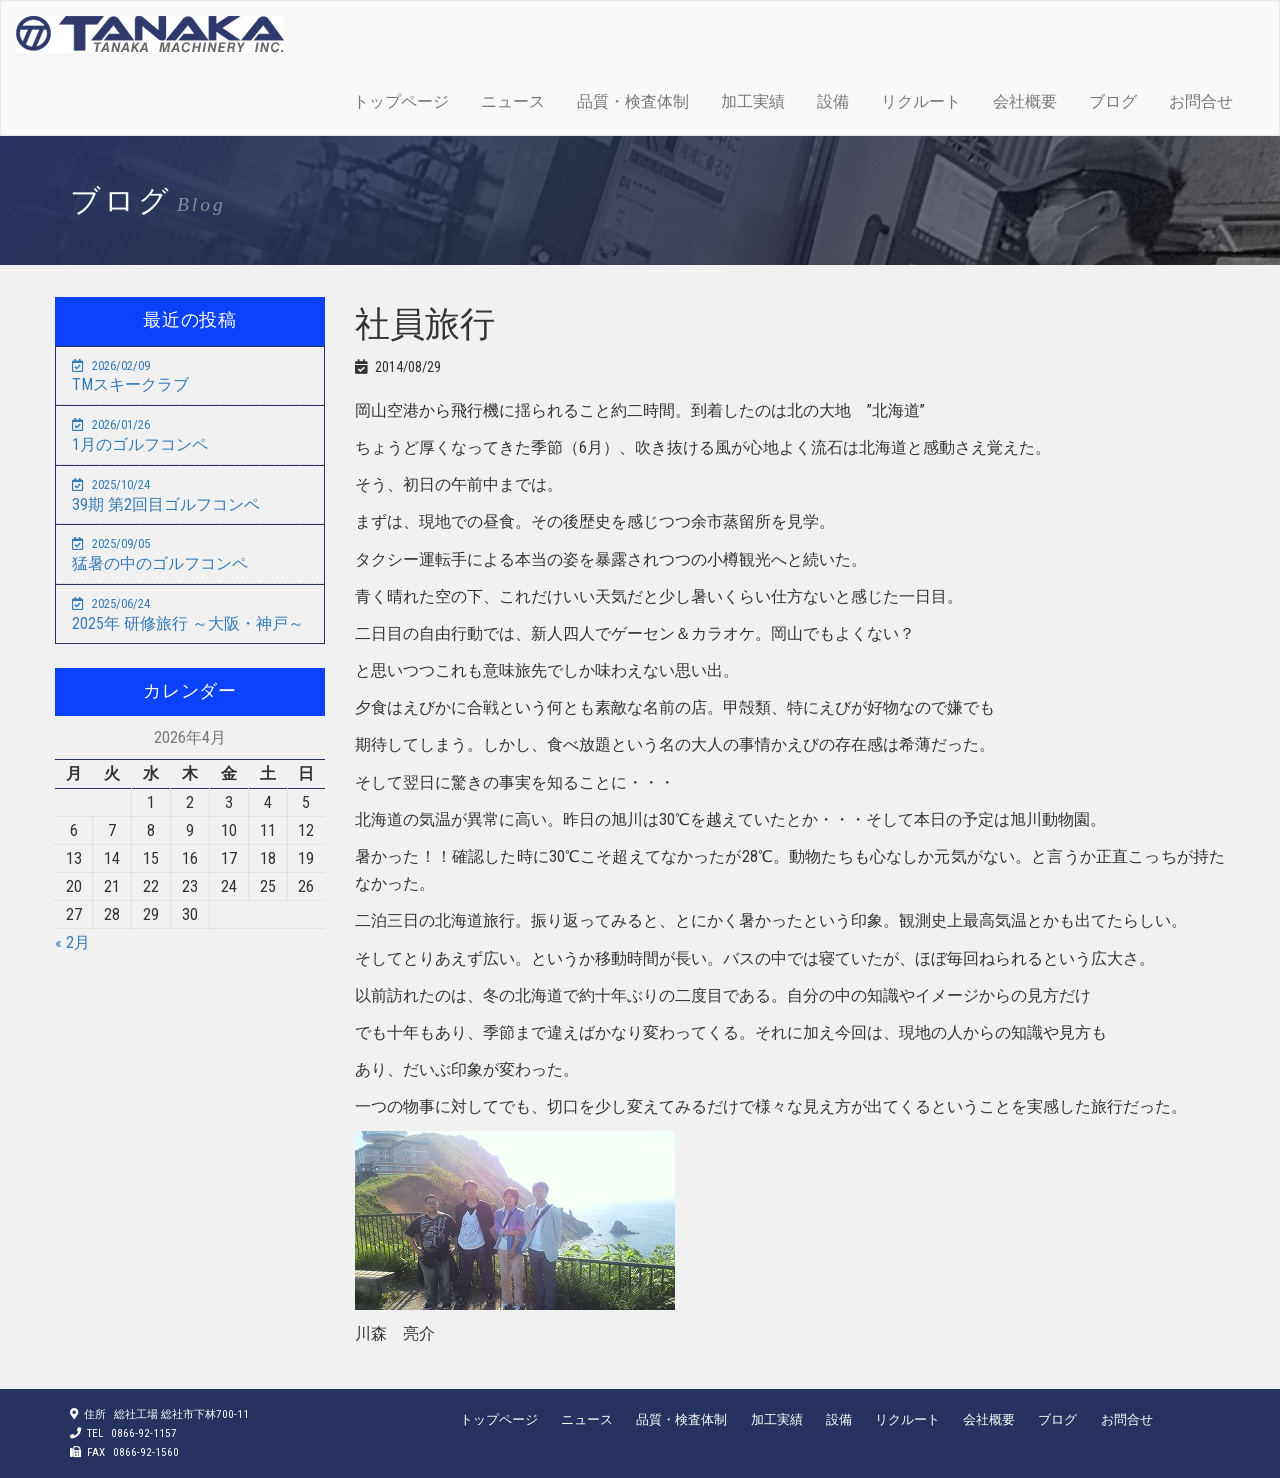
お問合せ (1201, 101)
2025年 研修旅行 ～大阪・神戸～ (188, 614)
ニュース (513, 101)
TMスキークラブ (130, 376)
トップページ (401, 101)
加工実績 (753, 101)
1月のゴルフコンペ (140, 435)
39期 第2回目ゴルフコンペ (166, 495)
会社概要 (1025, 101)
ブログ (1113, 101)
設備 (833, 101)
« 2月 (72, 942)
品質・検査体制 (633, 101)
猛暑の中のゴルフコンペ (160, 554)
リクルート (921, 101)
